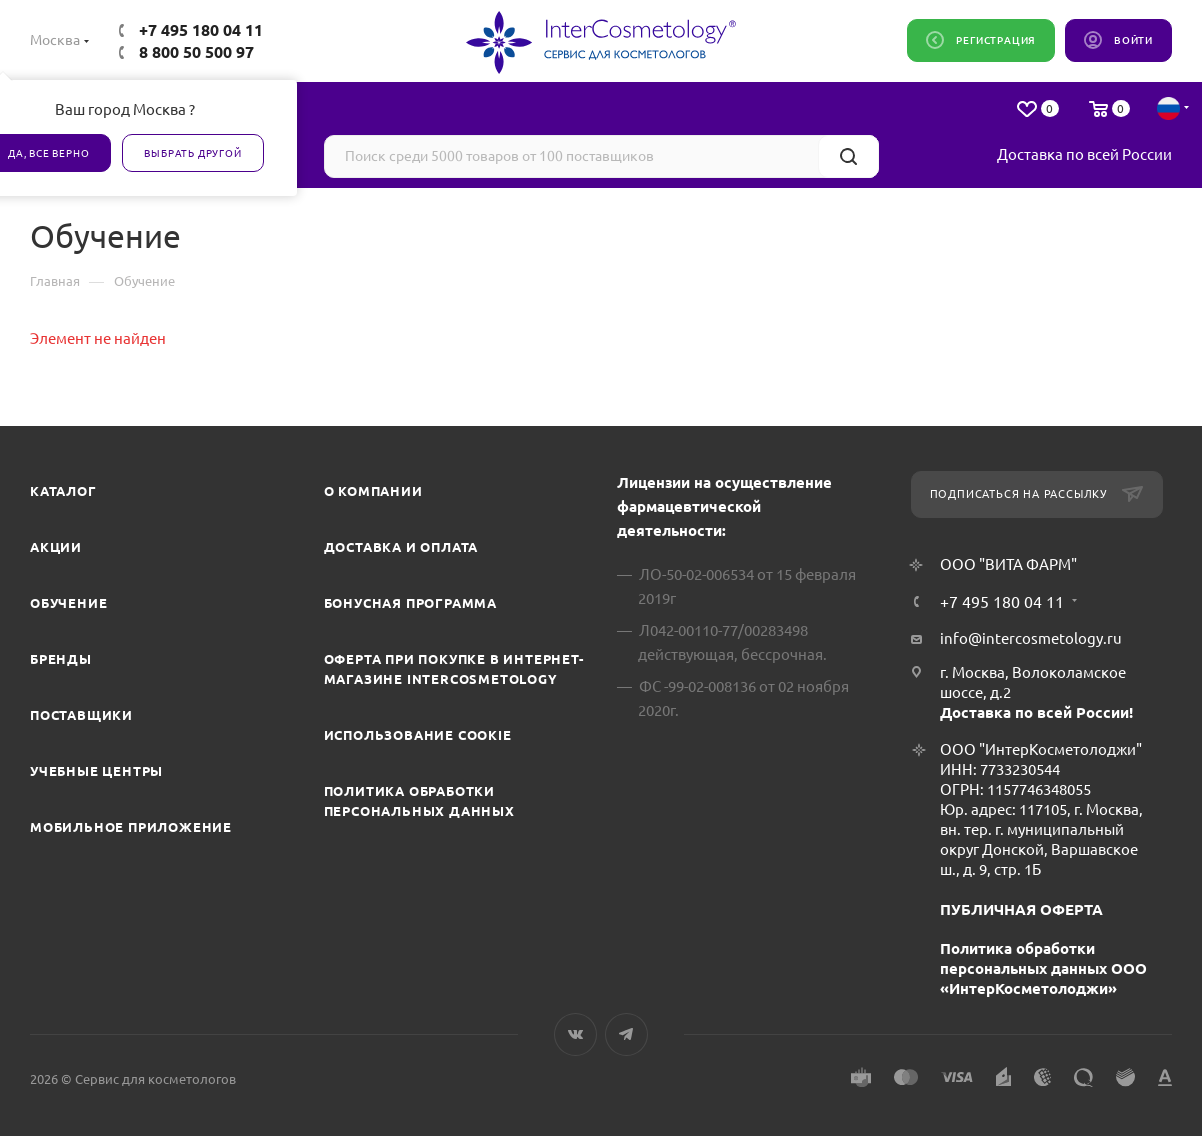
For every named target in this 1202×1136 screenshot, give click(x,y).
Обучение (68, 603)
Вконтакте (575, 1034)
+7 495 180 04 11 (201, 30)
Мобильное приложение (131, 827)
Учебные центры (96, 771)
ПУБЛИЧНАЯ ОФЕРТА (1021, 909)
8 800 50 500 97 (196, 52)
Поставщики (81, 715)
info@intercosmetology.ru (1031, 638)
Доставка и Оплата (401, 547)
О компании (373, 491)
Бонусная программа (410, 603)
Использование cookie (418, 735)
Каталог (63, 491)
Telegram (626, 1034)
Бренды (61, 659)
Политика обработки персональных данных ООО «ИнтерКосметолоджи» (1043, 968)
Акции (56, 547)
